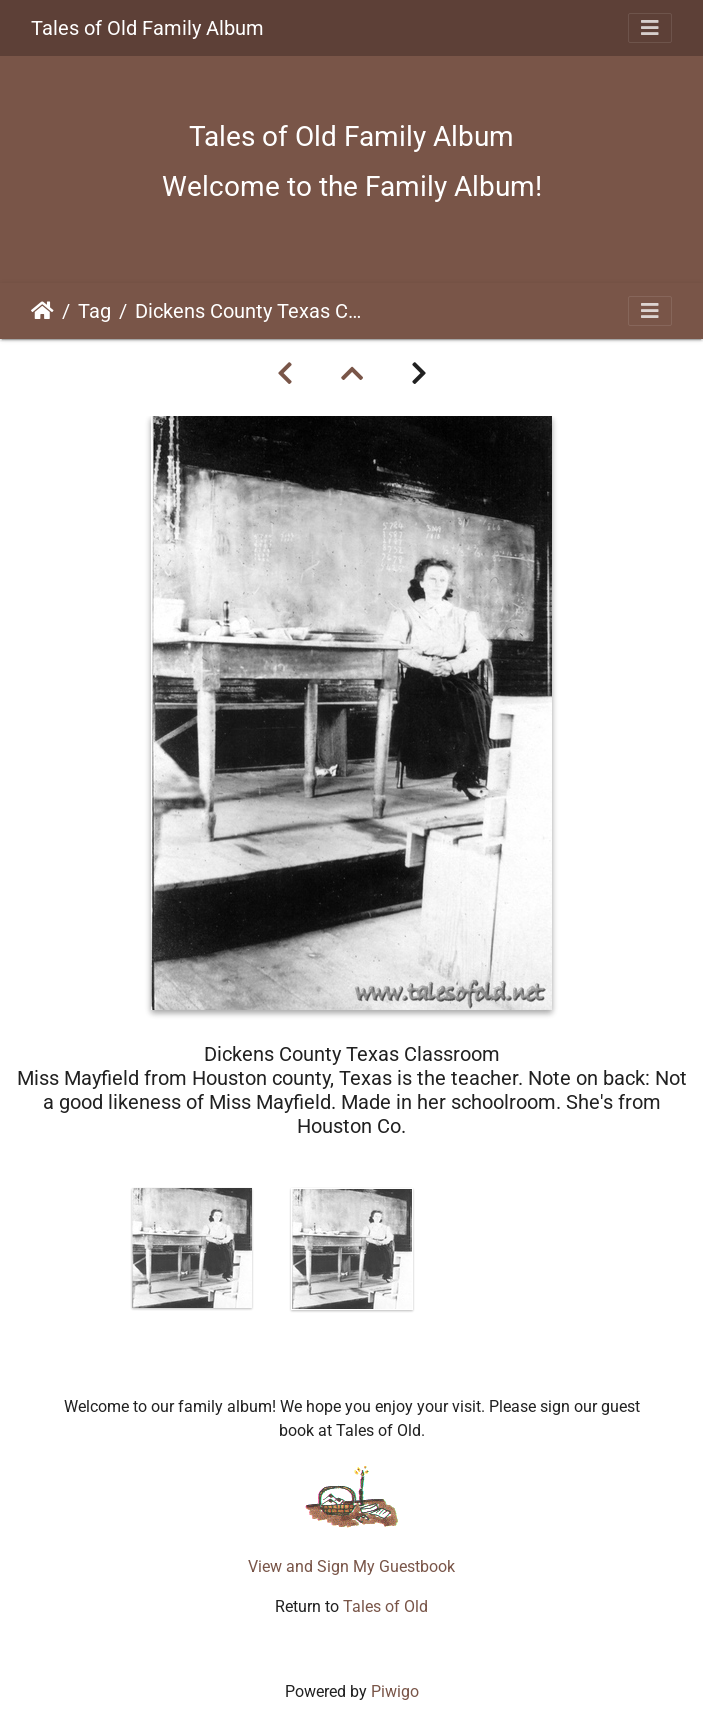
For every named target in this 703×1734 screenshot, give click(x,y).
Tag (94, 311)
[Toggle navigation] (650, 28)
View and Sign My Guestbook (351, 1566)
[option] (192, 1248)
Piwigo (395, 1691)
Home (42, 311)
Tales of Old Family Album (147, 28)
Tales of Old (385, 1606)
